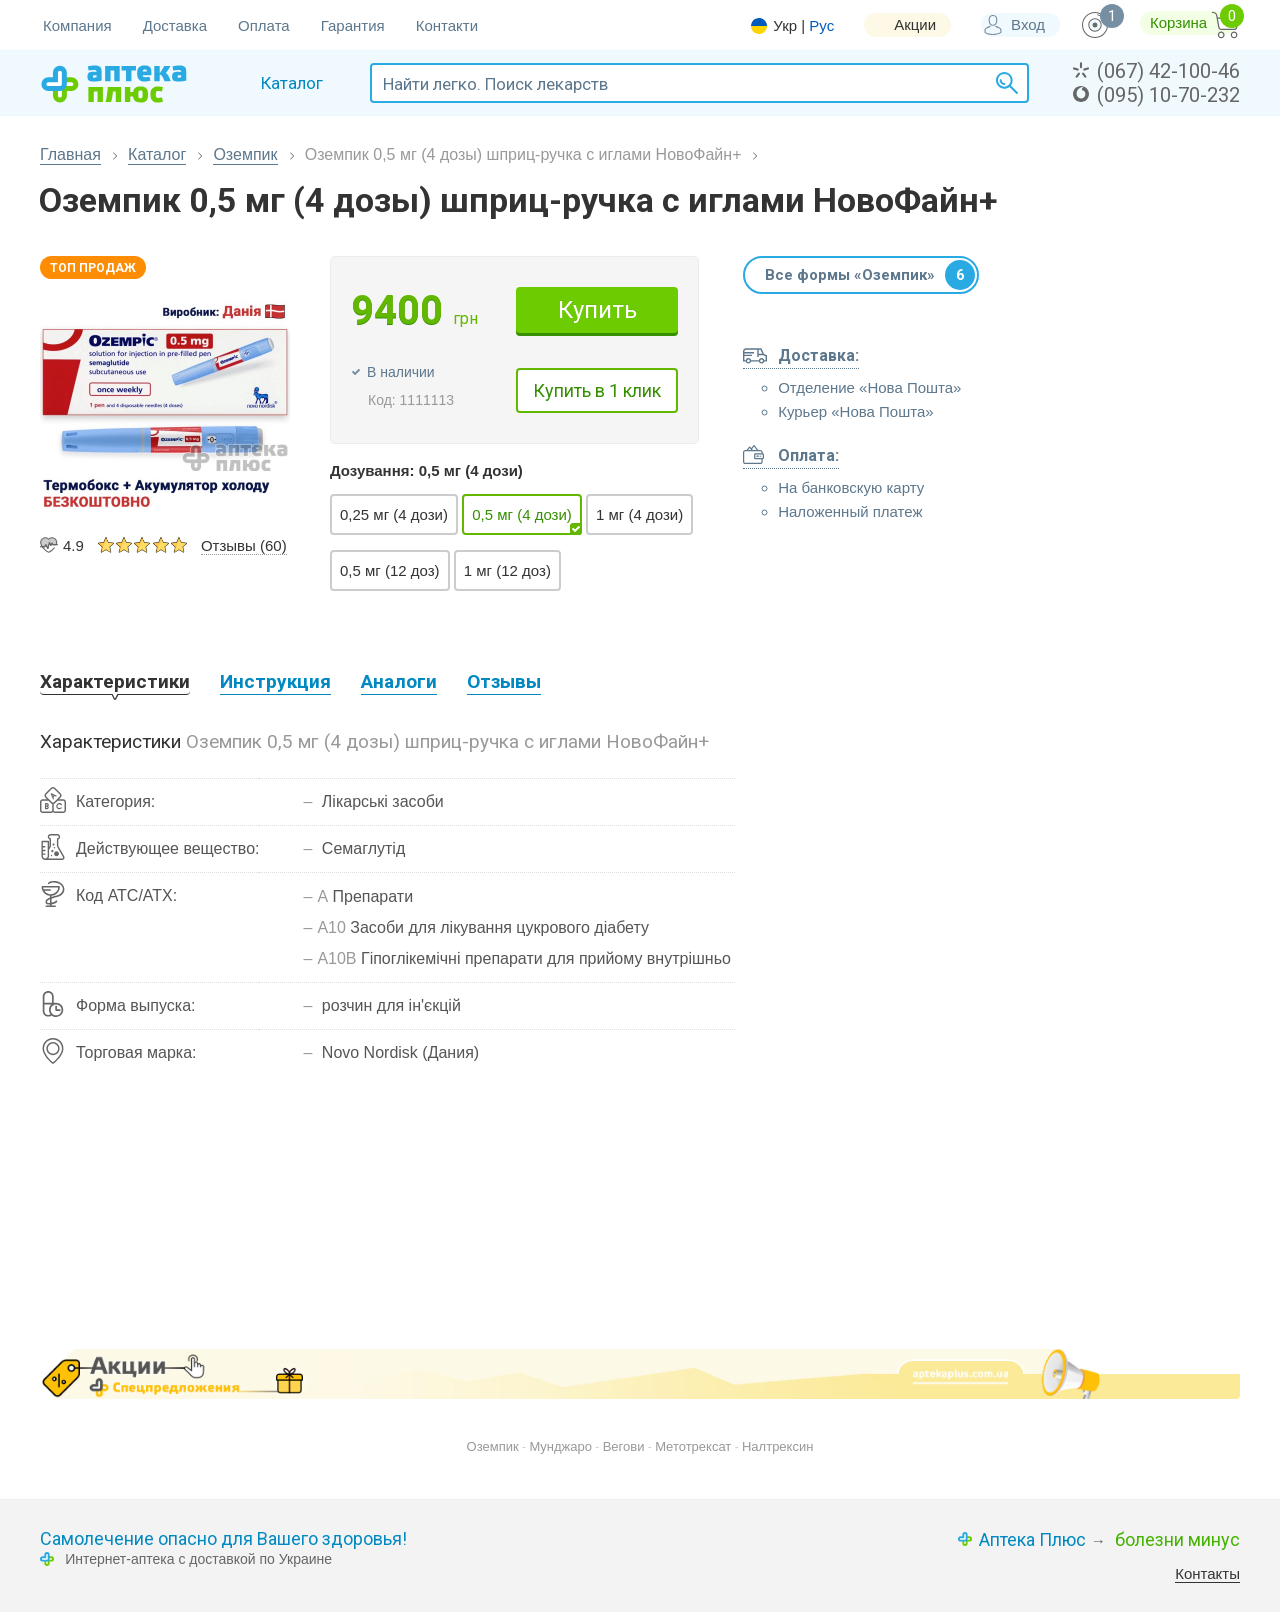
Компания (77, 25)
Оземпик (245, 154)
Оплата (264, 25)
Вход (1028, 24)
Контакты (1207, 1573)
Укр (785, 26)
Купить (597, 310)
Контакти (447, 25)
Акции (915, 24)
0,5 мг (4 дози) (522, 514)
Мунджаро (560, 1446)
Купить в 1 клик (597, 390)
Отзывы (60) (244, 545)
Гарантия (353, 25)
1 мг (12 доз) (507, 570)
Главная (70, 154)
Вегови (624, 1446)
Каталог (157, 154)
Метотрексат (693, 1446)
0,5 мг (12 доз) (390, 570)
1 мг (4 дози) (639, 514)
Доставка (175, 25)
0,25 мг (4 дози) (394, 514)
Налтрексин (777, 1446)
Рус (821, 25)
